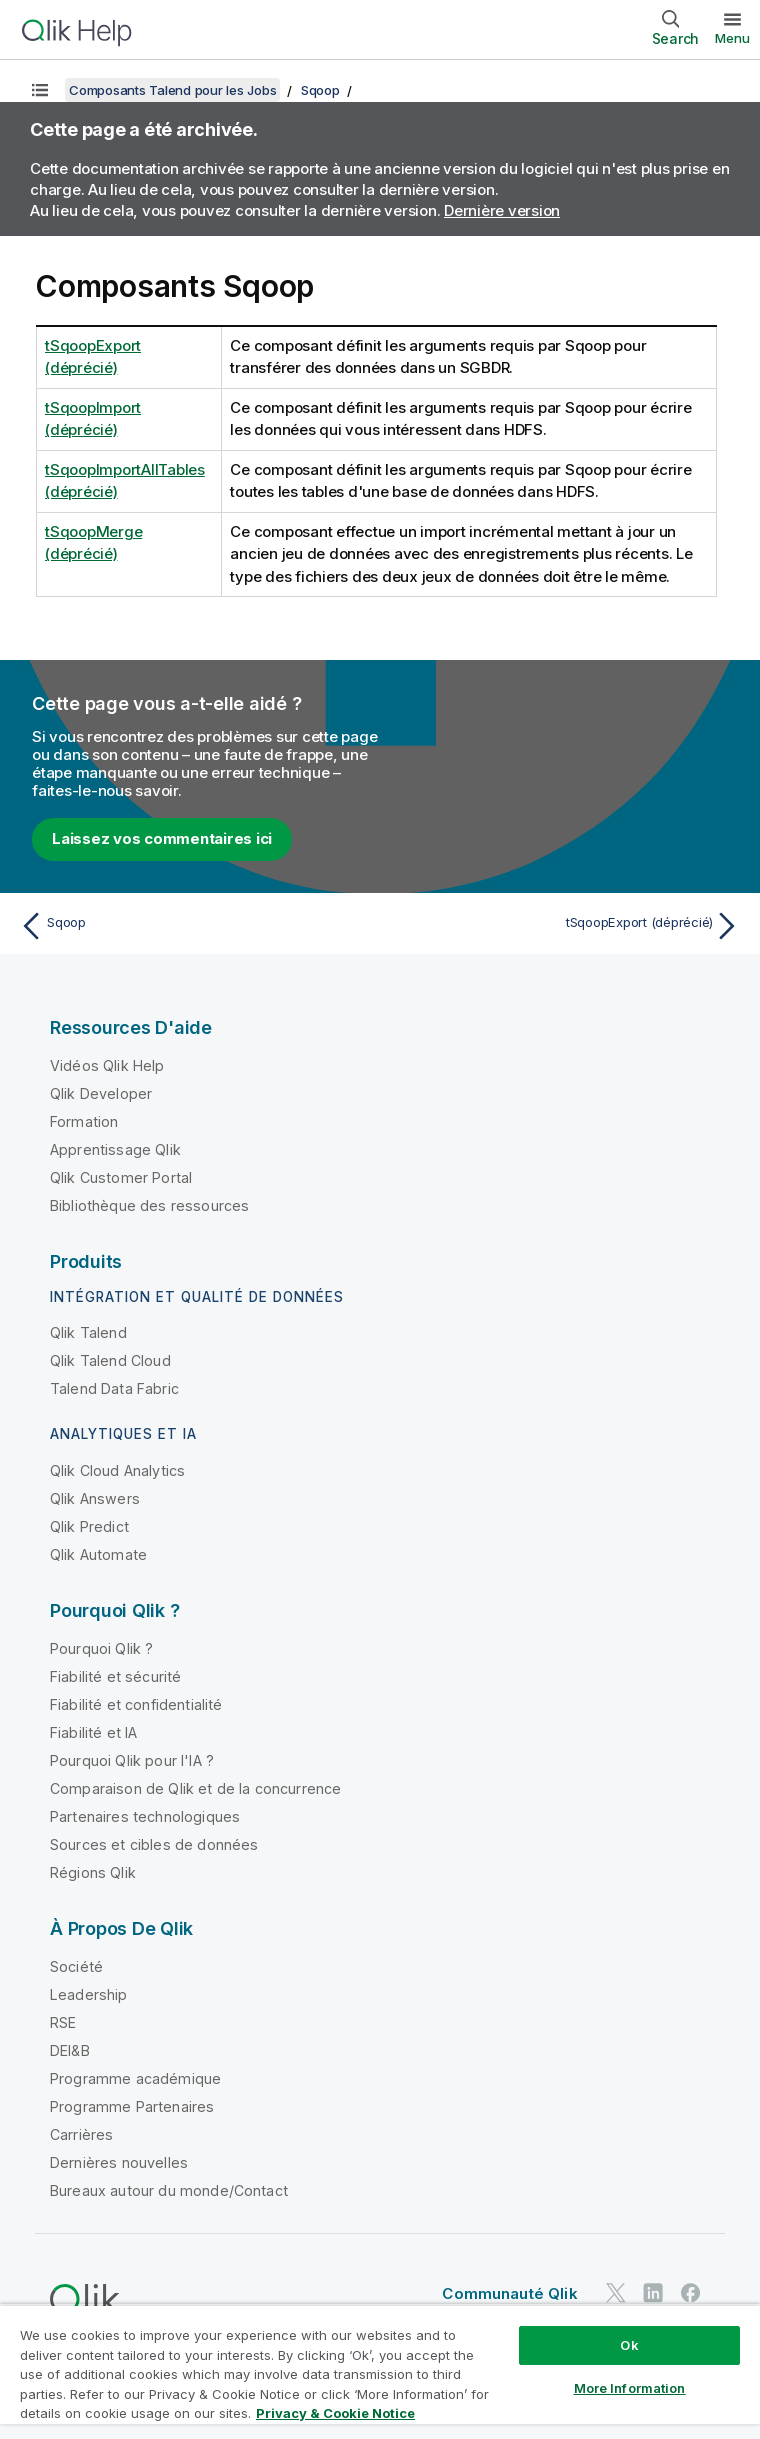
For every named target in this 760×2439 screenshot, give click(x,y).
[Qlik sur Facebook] (691, 2292)
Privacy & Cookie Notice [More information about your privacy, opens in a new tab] (335, 2413)
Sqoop (320, 90)
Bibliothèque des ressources (149, 1205)
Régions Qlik (93, 1872)
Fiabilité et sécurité (115, 1676)
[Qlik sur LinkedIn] (653, 2292)
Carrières (81, 2134)
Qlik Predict (89, 1526)
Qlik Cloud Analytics (117, 1470)
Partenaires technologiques (145, 1816)
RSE (63, 2022)
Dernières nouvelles (119, 2162)
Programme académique (135, 2078)
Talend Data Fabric (114, 1388)
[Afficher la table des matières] (40, 90)
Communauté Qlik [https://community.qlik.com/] (509, 2293)
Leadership (89, 1994)
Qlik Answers (95, 1498)
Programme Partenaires (132, 2106)
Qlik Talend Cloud (110, 1360)
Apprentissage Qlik (115, 1149)
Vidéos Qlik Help (107, 1065)
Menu (732, 38)
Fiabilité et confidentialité (136, 1704)
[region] (380, 2371)
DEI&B (70, 2050)
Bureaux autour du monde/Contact (169, 2190)
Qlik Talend (88, 1332)
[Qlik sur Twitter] (616, 2292)
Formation (84, 1121)
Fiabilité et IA (93, 1732)
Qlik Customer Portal (121, 1177)
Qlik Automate (98, 1554)
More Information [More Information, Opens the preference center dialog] (630, 2388)
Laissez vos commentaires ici (162, 838)
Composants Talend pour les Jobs (172, 90)
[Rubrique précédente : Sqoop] (194, 926)
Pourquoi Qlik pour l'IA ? (132, 1760)
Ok (629, 2345)
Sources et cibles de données (154, 1844)
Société (76, 1966)
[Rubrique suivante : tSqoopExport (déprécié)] (566, 926)
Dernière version (502, 210)
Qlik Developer (101, 1093)
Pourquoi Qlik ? (101, 1648)
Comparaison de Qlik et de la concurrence (195, 1788)
